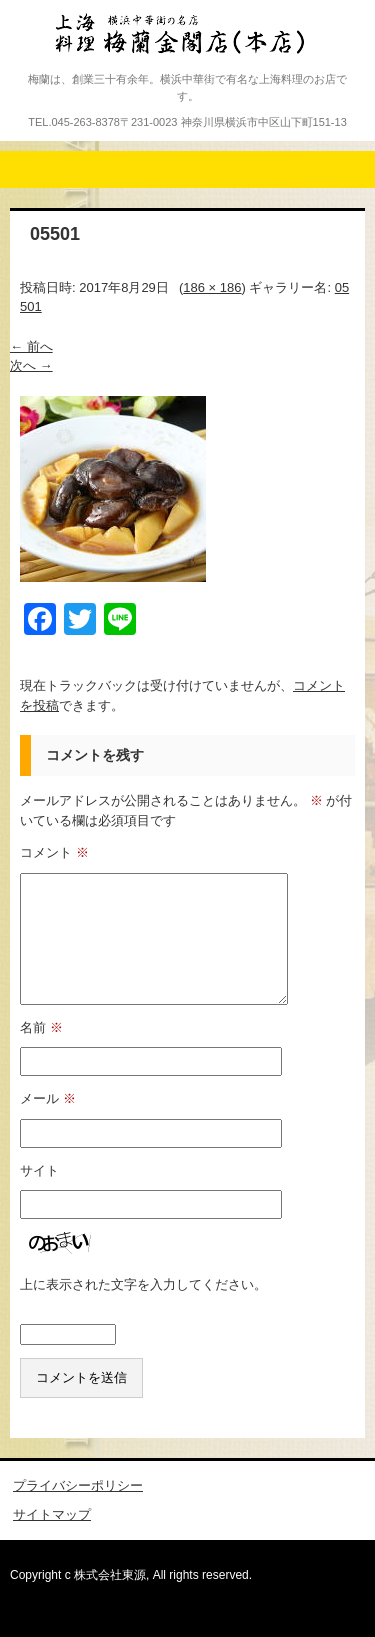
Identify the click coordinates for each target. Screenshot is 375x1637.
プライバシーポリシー (78, 1485)
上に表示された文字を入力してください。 (143, 1284)
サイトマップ (52, 1514)
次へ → (31, 365)
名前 (41, 1027)
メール (48, 1098)
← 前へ (31, 346)
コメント (54, 852)
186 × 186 (212, 287)
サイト (39, 1170)
